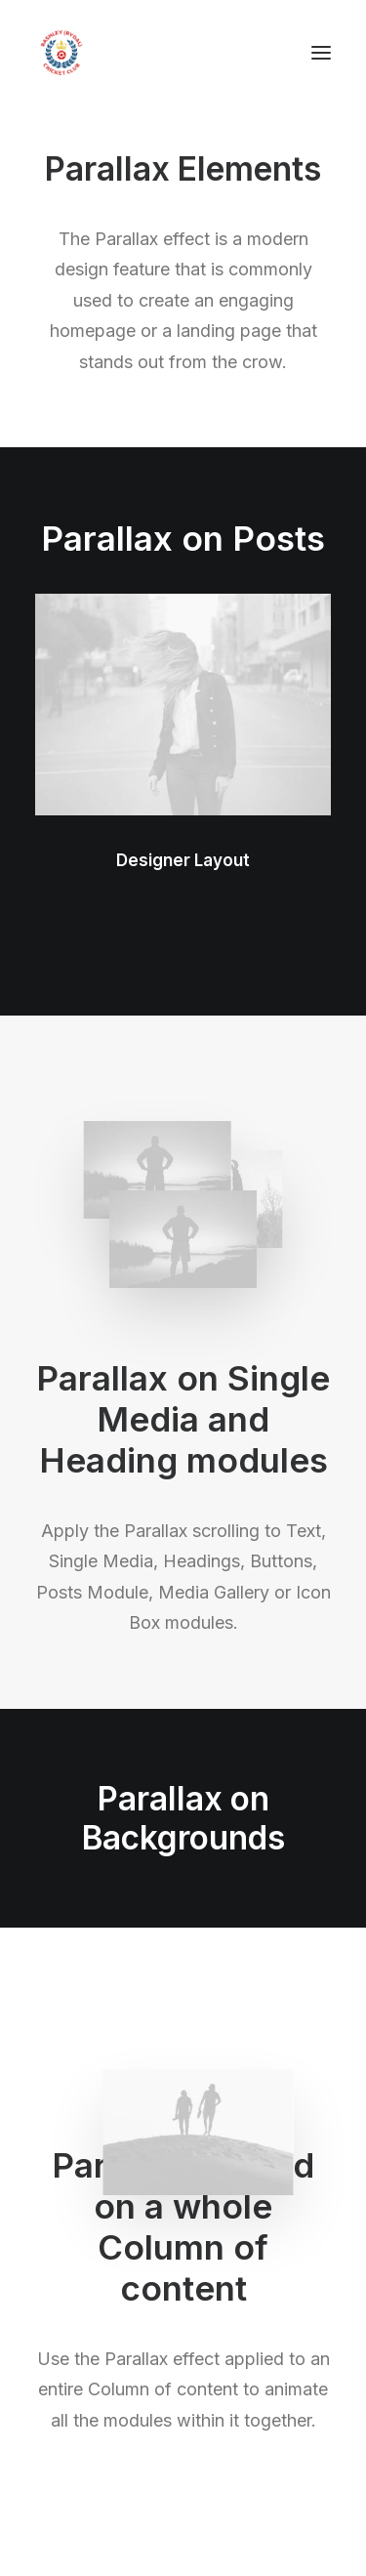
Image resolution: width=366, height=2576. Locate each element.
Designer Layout (183, 860)
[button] (321, 52)
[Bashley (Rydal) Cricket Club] (61, 52)
